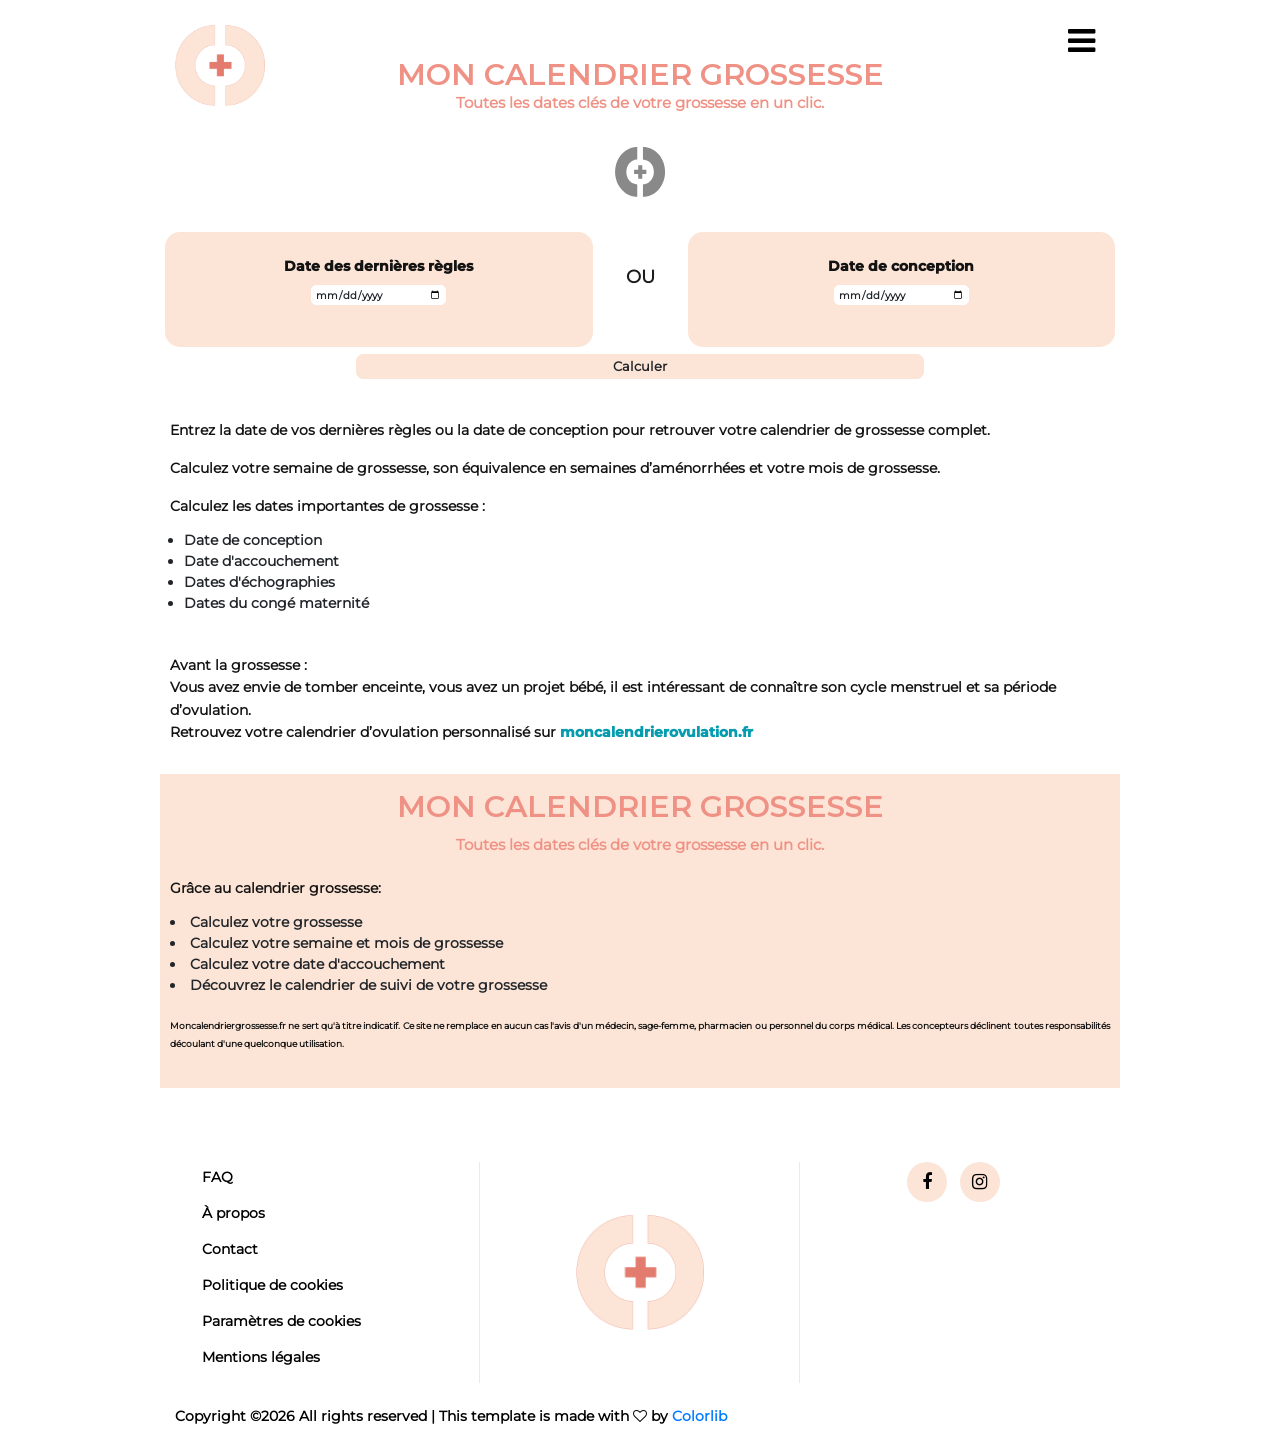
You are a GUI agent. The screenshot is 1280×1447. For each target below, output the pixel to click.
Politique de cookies (272, 1285)
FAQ (217, 1177)
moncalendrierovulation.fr (656, 732)
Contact (230, 1249)
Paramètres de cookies (281, 1321)
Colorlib (699, 1416)
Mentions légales (261, 1357)
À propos (233, 1213)
